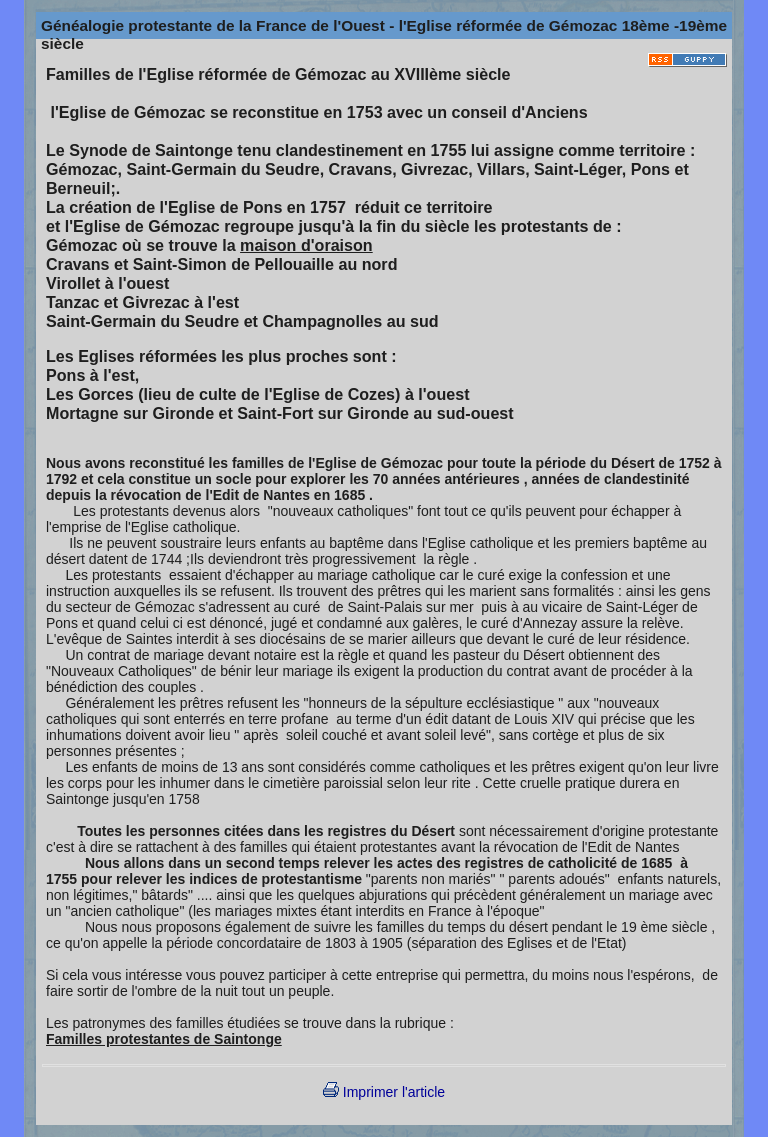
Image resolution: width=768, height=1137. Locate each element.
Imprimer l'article (384, 1092)
